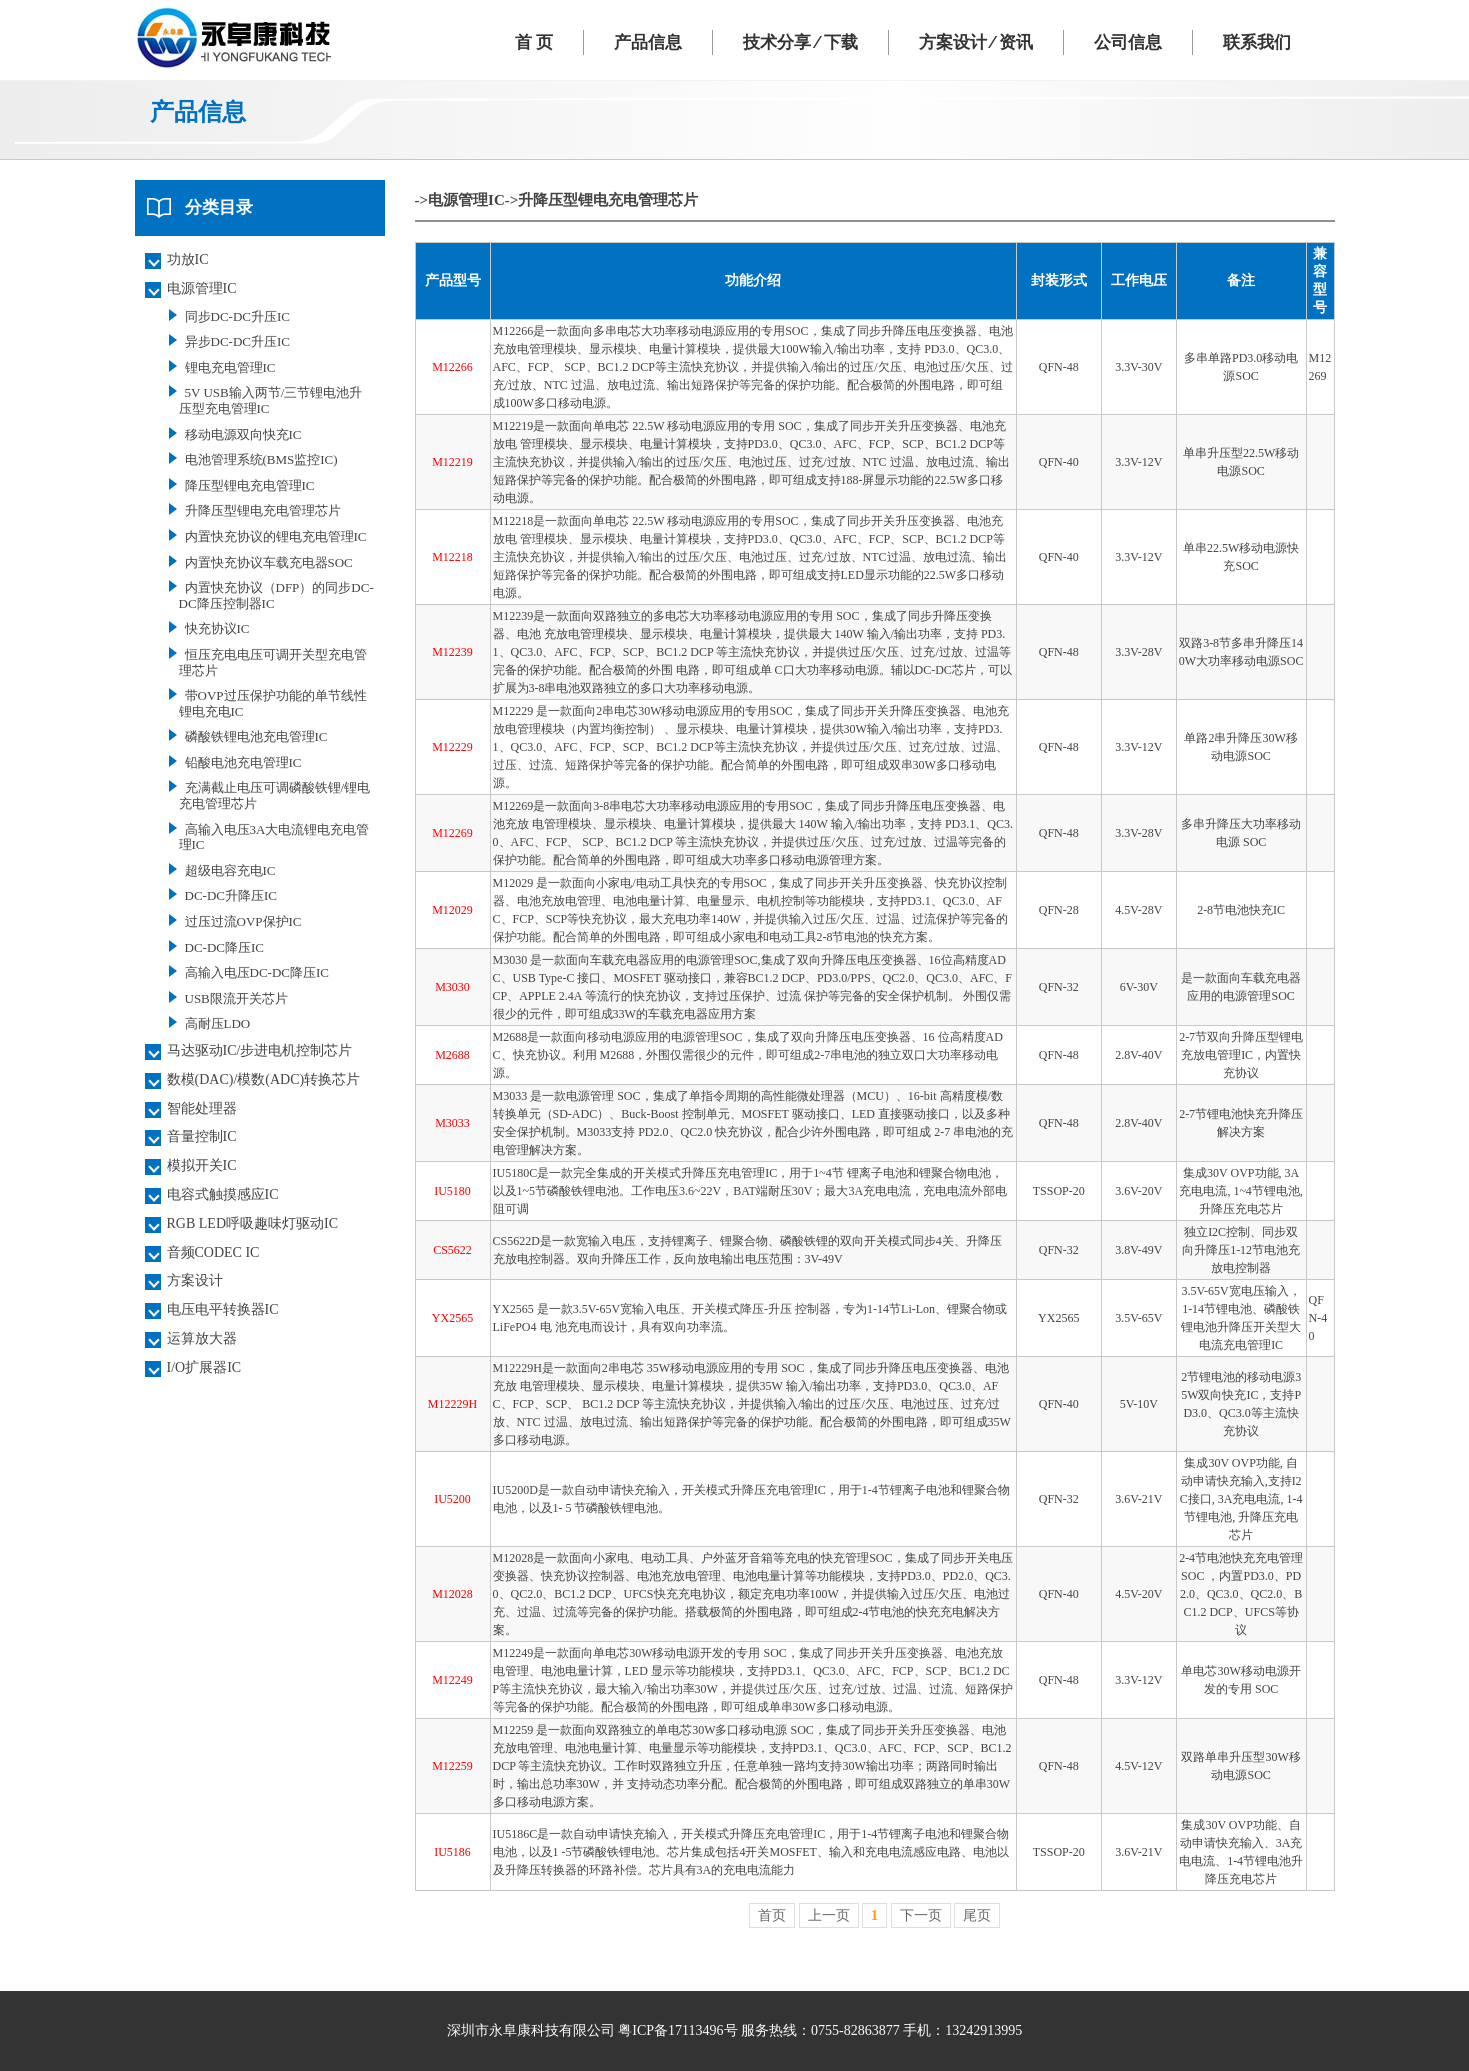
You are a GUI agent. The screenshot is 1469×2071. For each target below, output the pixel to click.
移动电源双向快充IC (243, 434)
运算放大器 (202, 1338)
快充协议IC (217, 628)
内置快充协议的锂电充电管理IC (276, 536)
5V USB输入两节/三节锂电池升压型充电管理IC (271, 400)
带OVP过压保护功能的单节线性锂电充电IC (273, 703)
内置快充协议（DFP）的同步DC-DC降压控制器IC (276, 595)
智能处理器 (202, 1108)
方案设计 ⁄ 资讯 (976, 42)
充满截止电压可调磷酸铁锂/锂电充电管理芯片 (275, 795)
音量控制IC (202, 1136)
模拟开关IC (202, 1165)
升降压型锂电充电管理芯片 (263, 510)
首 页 (534, 42)
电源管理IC (202, 288)
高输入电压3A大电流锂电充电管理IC (274, 837)
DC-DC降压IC (224, 947)
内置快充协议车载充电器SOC (269, 562)
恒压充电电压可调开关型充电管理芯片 (273, 662)
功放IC (188, 259)
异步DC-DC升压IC (237, 341)
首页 (772, 1915)
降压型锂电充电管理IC (250, 485)
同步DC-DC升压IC (237, 316)
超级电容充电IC (230, 870)
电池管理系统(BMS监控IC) (261, 459)
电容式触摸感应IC (223, 1194)
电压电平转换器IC (223, 1309)
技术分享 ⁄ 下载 (800, 42)
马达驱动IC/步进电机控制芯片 (260, 1050)
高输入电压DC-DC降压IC (257, 972)
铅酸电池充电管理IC (243, 762)
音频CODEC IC (213, 1252)
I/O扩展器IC (204, 1367)
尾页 (977, 1915)
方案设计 (195, 1280)
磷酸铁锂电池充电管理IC (256, 736)
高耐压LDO (218, 1023)
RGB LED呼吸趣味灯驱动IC (253, 1223)
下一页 (921, 1915)
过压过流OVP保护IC (243, 921)
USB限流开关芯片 (236, 998)
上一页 (829, 1915)
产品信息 (648, 42)
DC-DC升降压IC (231, 895)
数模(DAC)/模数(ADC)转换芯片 (264, 1079)
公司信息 (1128, 42)
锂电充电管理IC (230, 367)
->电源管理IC (460, 200)
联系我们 (1257, 42)
